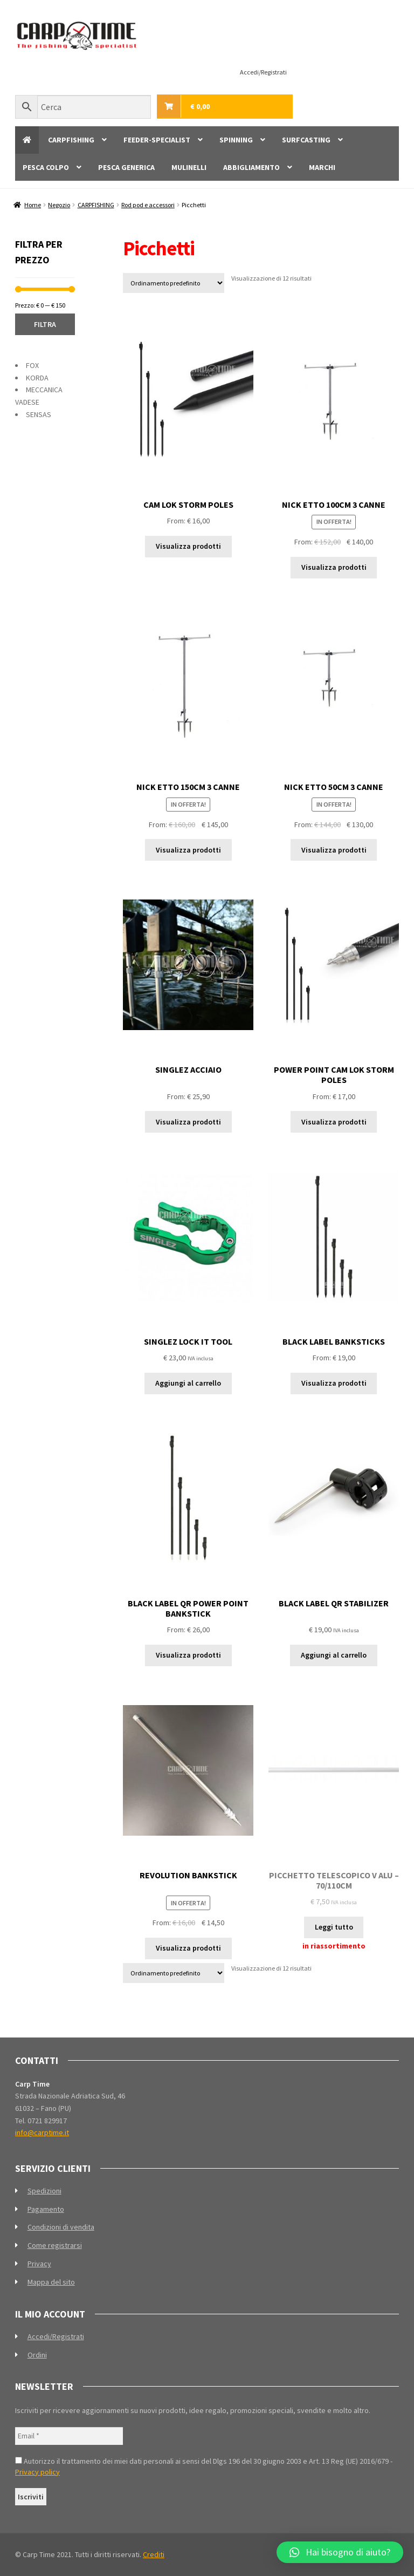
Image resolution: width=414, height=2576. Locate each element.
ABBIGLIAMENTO (251, 167)
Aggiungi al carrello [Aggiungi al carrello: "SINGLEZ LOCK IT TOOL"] (188, 1383)
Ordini (37, 2355)
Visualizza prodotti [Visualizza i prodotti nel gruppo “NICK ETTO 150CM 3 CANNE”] (188, 850)
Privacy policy (37, 2472)
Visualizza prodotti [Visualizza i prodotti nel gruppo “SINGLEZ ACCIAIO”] (188, 1122)
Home (32, 205)
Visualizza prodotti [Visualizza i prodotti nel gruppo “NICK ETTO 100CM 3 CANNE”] (334, 567)
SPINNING (236, 140)
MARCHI (322, 167)
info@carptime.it (42, 2132)
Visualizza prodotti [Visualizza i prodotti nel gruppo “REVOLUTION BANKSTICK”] (188, 1948)
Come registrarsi (54, 2245)
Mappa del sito (51, 2282)
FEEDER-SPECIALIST (156, 140)
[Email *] (69, 2436)
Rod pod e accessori (148, 205)
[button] (340, 2552)
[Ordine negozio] (173, 283)
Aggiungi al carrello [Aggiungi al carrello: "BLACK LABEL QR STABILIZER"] (334, 1655)
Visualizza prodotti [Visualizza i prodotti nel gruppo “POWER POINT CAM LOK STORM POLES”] (334, 1122)
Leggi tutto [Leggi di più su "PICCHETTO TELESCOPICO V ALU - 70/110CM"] (334, 1927)
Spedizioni (44, 2191)
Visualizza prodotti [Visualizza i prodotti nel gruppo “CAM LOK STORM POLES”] (188, 546)
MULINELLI (188, 167)
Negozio (59, 205)
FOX (32, 365)
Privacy (39, 2263)
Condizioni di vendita (60, 2227)
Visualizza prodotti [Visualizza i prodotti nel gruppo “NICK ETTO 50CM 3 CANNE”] (334, 850)
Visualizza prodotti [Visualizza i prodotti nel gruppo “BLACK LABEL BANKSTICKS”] (334, 1383)
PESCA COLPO (46, 167)
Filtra (45, 324)
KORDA (37, 378)
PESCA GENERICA (126, 167)
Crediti (153, 2554)
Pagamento (45, 2209)
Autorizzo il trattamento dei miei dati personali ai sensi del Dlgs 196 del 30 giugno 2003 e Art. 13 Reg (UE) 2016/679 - (203, 2466)
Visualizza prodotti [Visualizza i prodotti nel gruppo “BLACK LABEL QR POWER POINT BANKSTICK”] (188, 1655)
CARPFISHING (71, 140)
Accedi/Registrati (263, 72)
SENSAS (38, 414)
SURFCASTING (306, 140)
